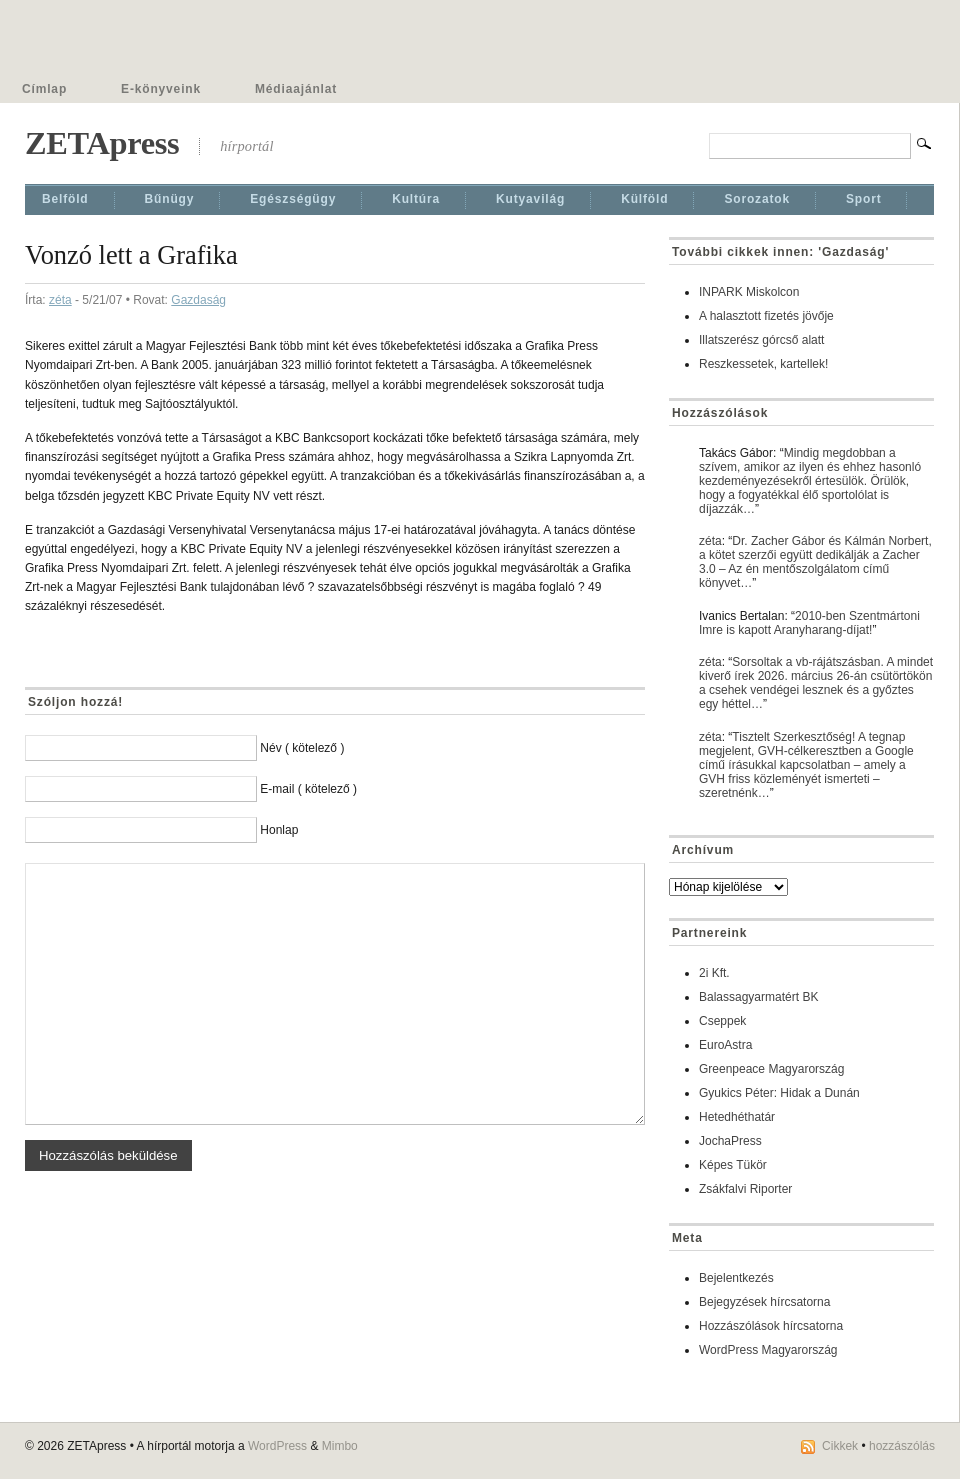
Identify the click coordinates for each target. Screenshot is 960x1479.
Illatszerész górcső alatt (761, 340)
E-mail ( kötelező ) (308, 789)
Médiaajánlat (296, 89)
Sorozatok (757, 199)
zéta (60, 300)
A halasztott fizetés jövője (766, 316)
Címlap (44, 89)
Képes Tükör (733, 1165)
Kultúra (416, 199)
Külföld (644, 199)
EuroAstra (725, 1045)
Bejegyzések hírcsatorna (764, 1302)
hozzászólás (902, 1446)
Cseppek (722, 1021)
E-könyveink (161, 89)
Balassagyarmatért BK (758, 997)
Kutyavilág (530, 199)
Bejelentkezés (736, 1278)
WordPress (277, 1446)
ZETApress (102, 143)
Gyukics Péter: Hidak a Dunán (779, 1093)
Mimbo (340, 1446)
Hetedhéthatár (737, 1117)
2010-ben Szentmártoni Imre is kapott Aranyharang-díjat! (809, 623)
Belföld (65, 199)
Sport (864, 199)
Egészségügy (293, 199)
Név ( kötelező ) (302, 748)
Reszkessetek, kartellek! (763, 364)
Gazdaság (198, 300)
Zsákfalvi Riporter (745, 1189)
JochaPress (730, 1141)
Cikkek (840, 1446)
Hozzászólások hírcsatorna (771, 1326)
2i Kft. (714, 973)
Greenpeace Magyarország (771, 1069)
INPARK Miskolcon (749, 292)
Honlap (279, 830)
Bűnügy (170, 199)
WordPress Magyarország (768, 1350)
